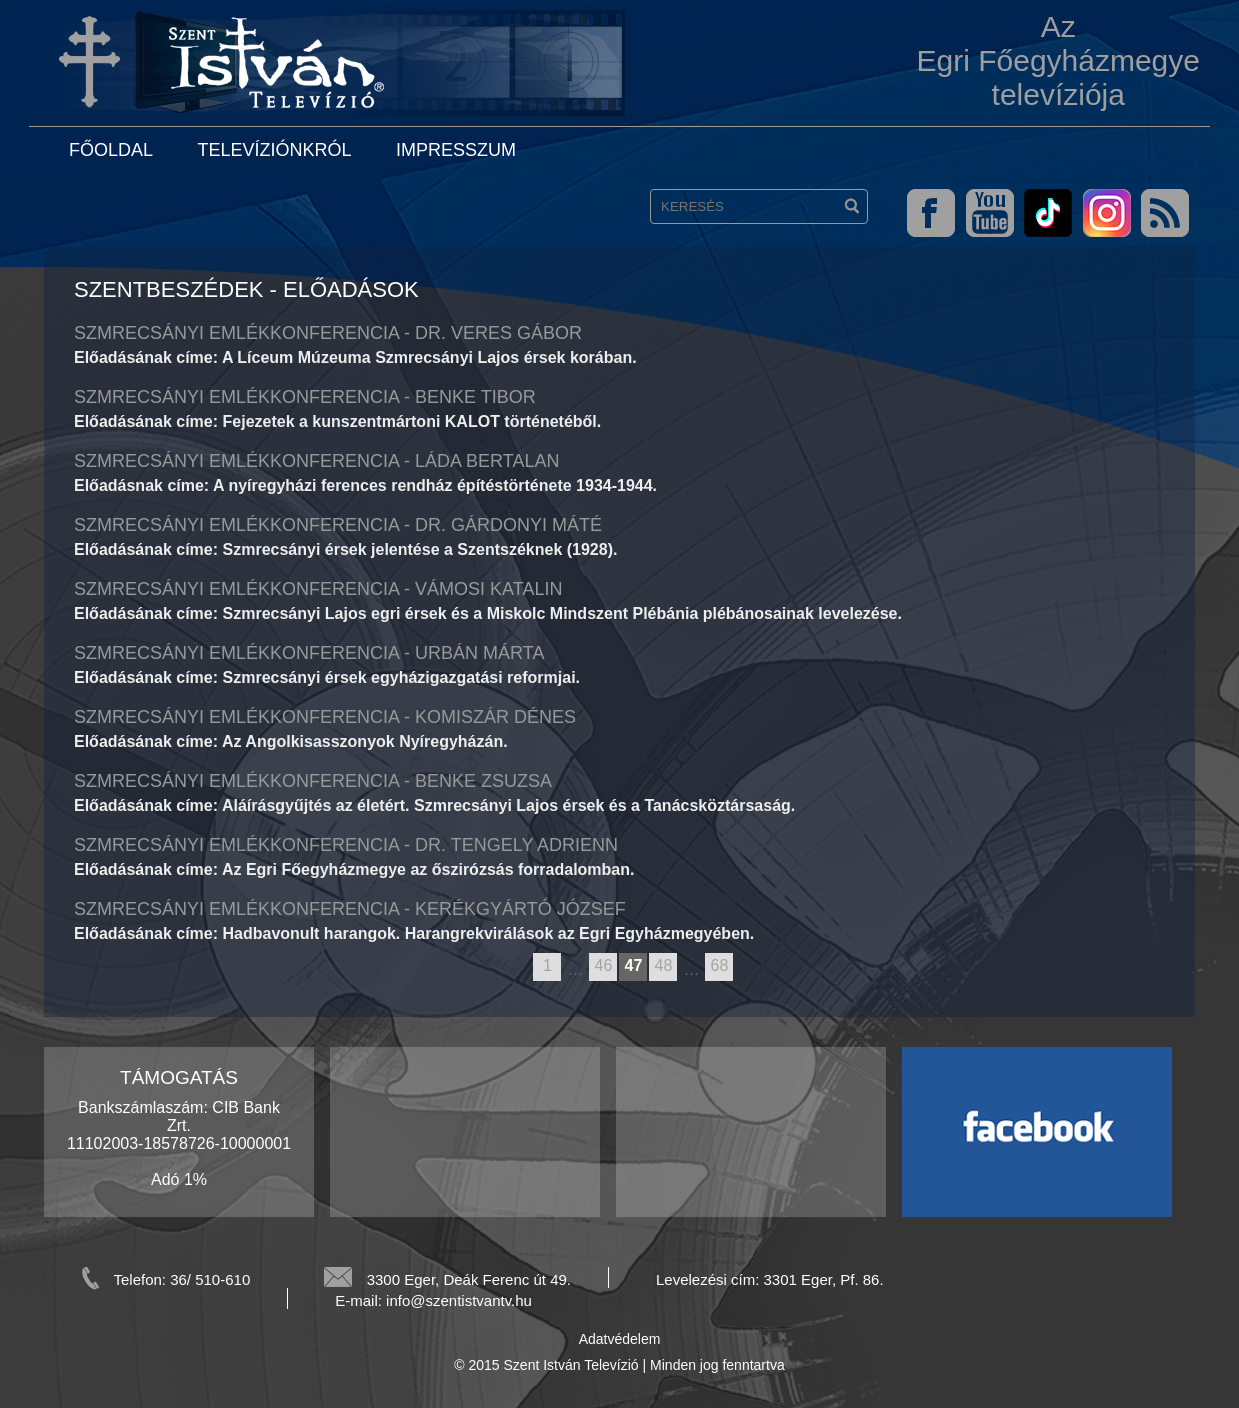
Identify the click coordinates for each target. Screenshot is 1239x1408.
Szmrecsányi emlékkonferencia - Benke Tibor (305, 397)
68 (720, 965)
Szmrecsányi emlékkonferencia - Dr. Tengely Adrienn (346, 845)
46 (604, 965)
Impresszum (456, 150)
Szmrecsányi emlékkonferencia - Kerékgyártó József (350, 909)
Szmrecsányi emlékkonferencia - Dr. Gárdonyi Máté (338, 525)
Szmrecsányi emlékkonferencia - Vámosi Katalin (318, 589)
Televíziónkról (274, 150)
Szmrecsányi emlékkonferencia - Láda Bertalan (316, 461)
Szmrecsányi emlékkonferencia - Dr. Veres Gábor (328, 333)
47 (634, 965)
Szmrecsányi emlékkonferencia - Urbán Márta (309, 653)
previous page (523, 968)
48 (664, 965)
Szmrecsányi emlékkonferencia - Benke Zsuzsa (313, 781)
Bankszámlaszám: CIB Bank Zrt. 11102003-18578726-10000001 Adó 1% (179, 1143)
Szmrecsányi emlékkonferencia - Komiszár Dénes (325, 717)
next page (742, 968)
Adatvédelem (620, 1339)
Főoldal (111, 150)
